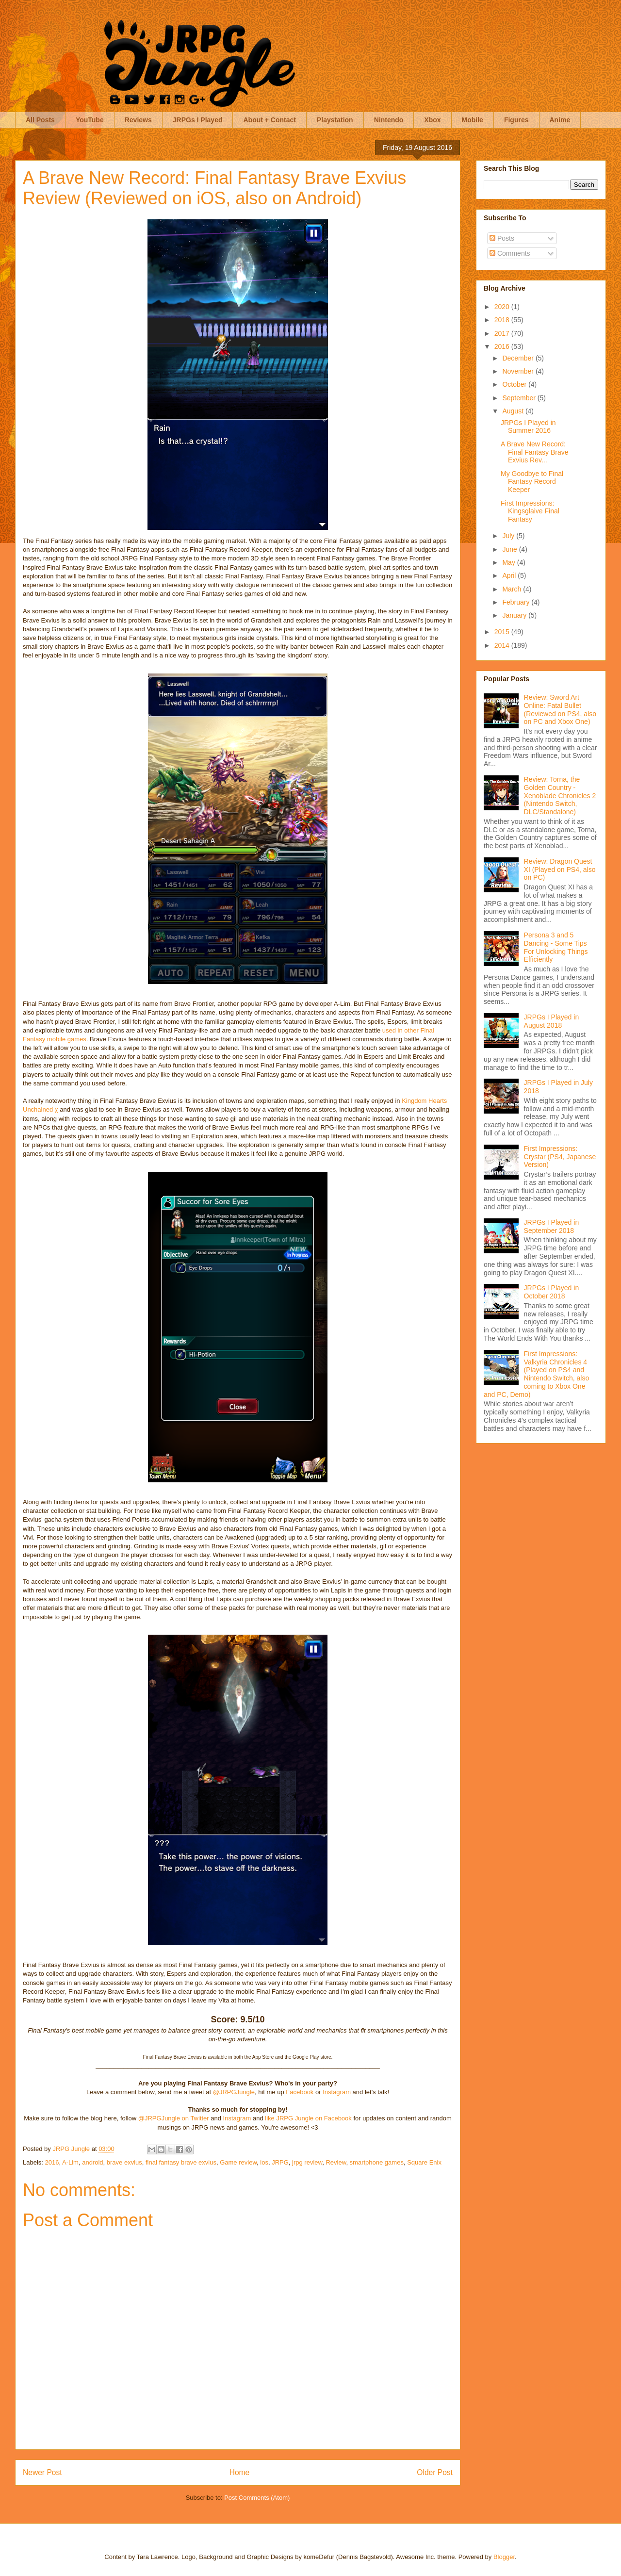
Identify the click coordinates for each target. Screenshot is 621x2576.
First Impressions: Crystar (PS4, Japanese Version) (560, 1157)
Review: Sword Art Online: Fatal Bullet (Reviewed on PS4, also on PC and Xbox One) (560, 709)
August (513, 411)
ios (264, 2162)
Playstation (335, 120)
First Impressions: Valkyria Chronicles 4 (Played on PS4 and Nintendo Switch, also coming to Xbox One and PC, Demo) (536, 1374)
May (509, 562)
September (519, 398)
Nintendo (389, 120)
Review (336, 2162)
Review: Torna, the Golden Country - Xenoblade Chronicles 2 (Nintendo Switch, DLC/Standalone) (560, 795)
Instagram (337, 2092)
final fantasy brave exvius (181, 2162)
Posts (502, 238)
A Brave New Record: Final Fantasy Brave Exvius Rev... (535, 452)
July (509, 536)
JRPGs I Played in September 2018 (551, 1226)
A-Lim (70, 2162)
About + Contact (269, 120)
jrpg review (307, 2162)
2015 (502, 632)
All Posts (40, 120)
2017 (502, 333)
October (515, 384)
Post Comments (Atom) (257, 2497)
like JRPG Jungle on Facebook (308, 2118)
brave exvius (124, 2162)
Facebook (299, 2092)
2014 (502, 645)
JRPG (280, 2162)
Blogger (504, 2556)
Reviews (138, 120)
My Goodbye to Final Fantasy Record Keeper (532, 482)
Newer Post (42, 2472)
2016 (52, 2162)
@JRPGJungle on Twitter (173, 2118)
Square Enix (424, 2162)
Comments (510, 253)
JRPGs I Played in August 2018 (551, 1021)
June (510, 549)
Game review (238, 2162)
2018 (502, 320)
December (518, 358)
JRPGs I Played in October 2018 (551, 1292)
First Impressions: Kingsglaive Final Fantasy (530, 511)
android (92, 2162)
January (515, 615)
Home (239, 2472)
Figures (516, 120)
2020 (502, 307)
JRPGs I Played (198, 120)
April (510, 575)
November (518, 371)
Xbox (432, 120)
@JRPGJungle (234, 2092)
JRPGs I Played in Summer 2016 (528, 427)
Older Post (435, 2472)
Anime (560, 120)
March (512, 589)
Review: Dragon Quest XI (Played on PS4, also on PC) (560, 869)
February (516, 602)
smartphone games (377, 2162)
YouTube (90, 120)
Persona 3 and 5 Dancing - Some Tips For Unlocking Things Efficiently (556, 947)
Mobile (472, 120)
